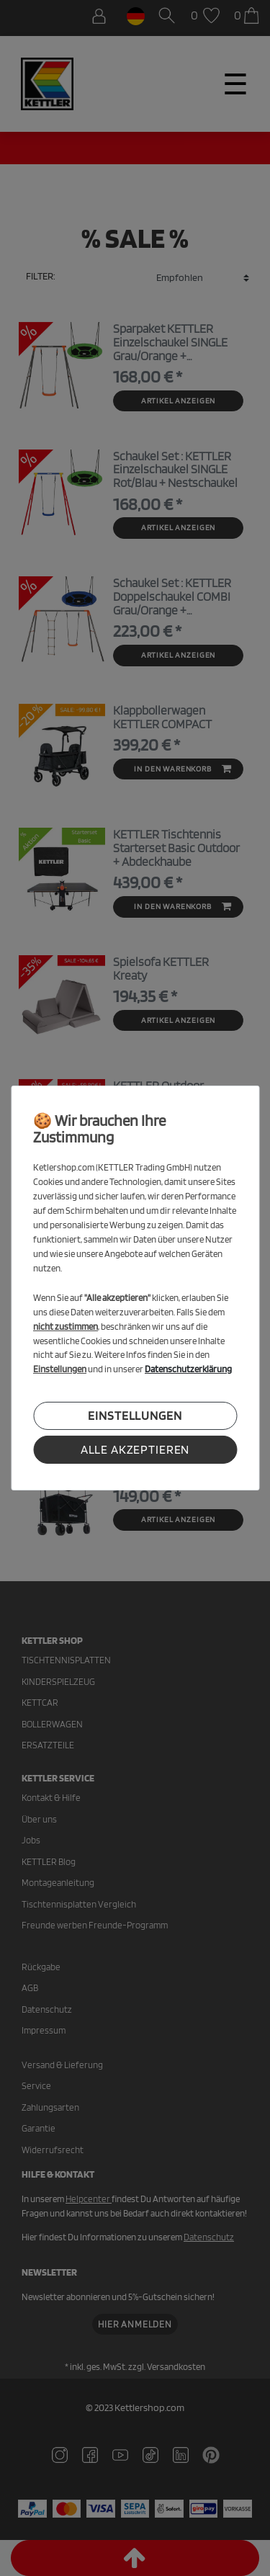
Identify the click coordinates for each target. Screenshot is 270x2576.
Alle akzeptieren (135, 1449)
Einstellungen (134, 1415)
